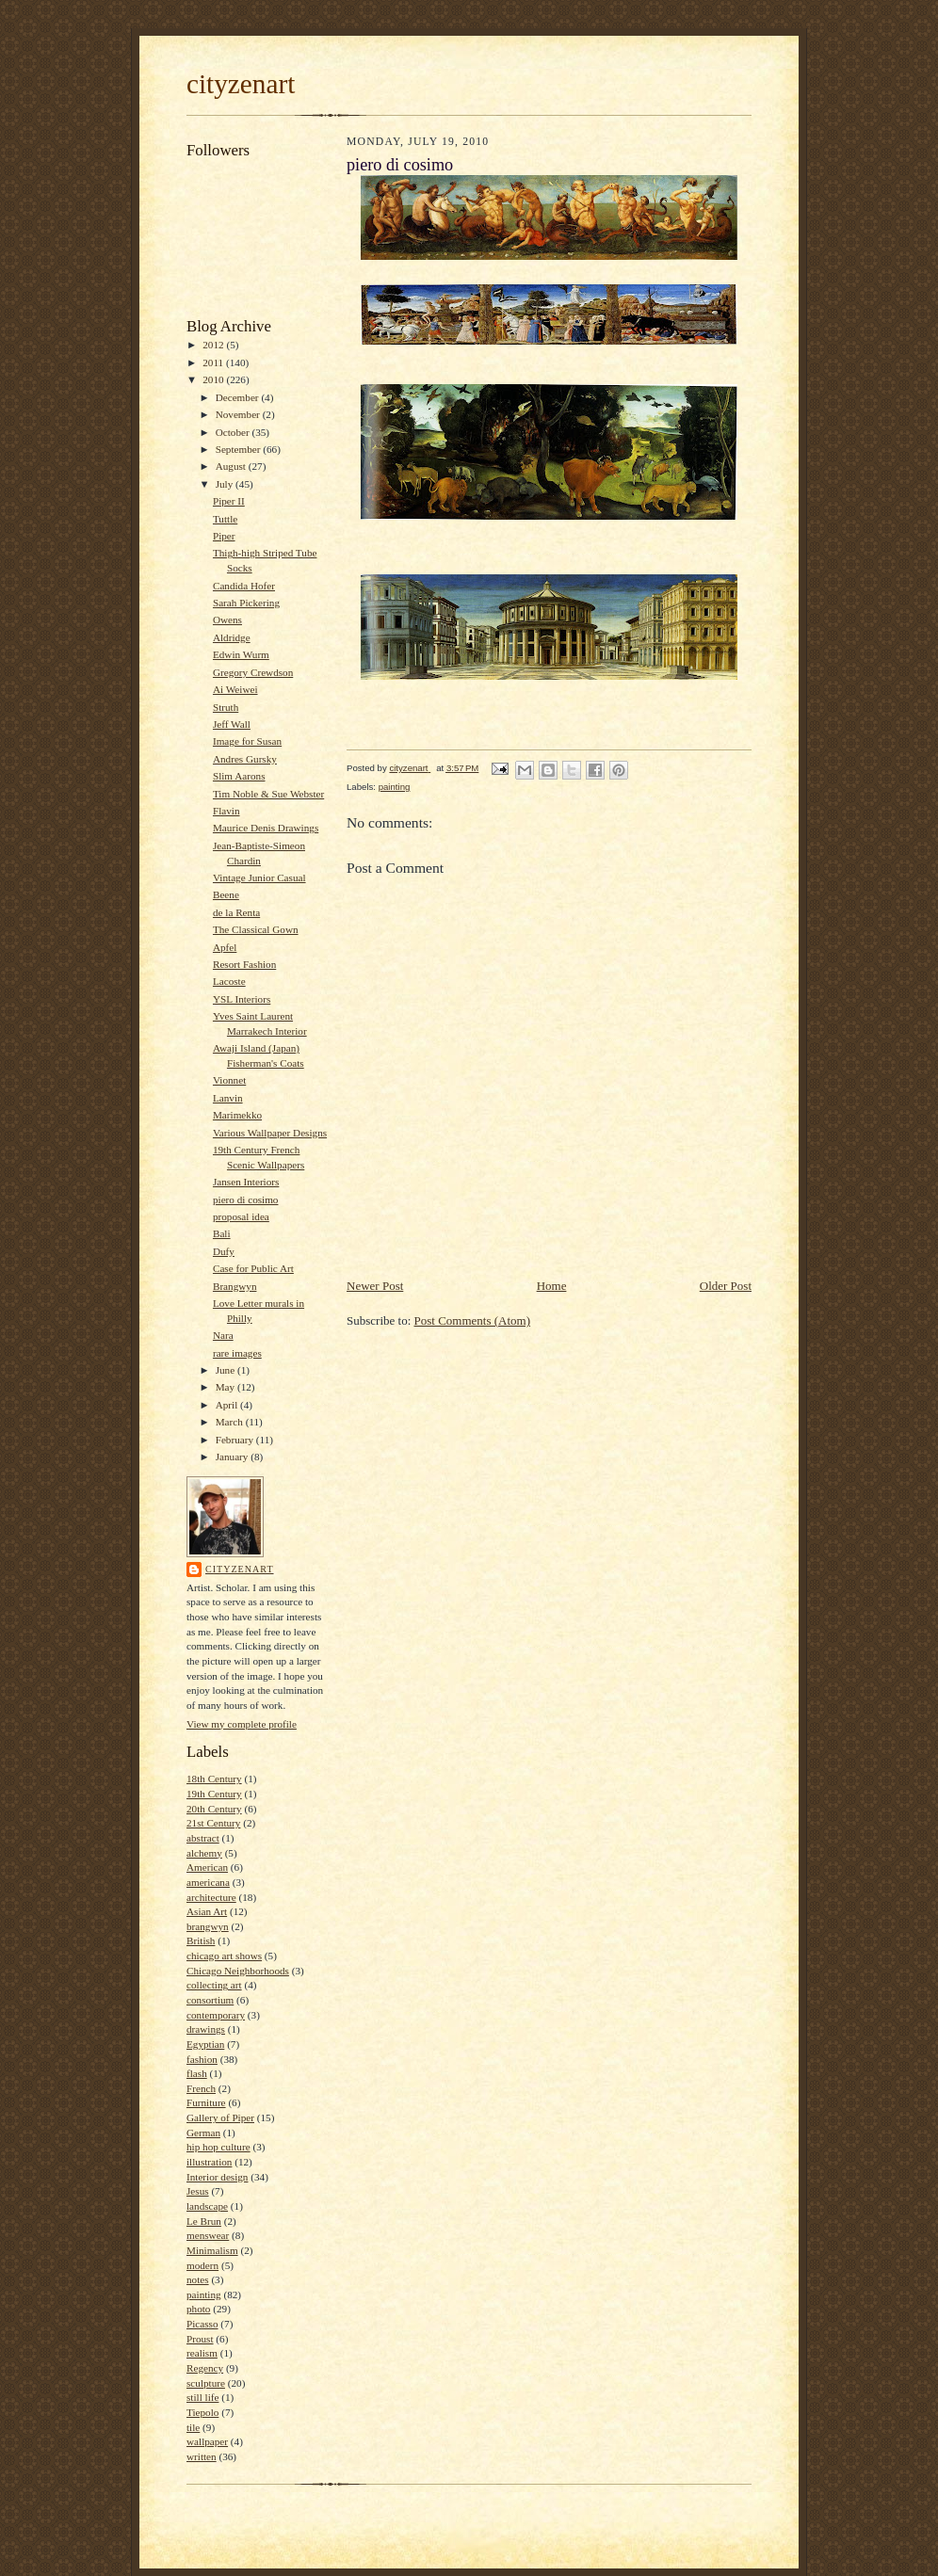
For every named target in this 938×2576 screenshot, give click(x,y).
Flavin (226, 810)
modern (202, 2265)
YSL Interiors (241, 999)
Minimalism (212, 2250)
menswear (207, 2235)
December (239, 397)
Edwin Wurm (241, 654)
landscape (207, 2206)
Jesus (197, 2191)
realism (202, 2353)
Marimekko (237, 1114)
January (233, 1456)
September (240, 449)
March (231, 1421)
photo (198, 2308)
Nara (223, 1335)
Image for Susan (247, 741)
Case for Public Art (253, 1268)
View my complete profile (241, 1724)
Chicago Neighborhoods (237, 1970)
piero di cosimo (246, 1199)
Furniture (206, 2102)
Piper (224, 535)
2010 (214, 379)
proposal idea (241, 1216)
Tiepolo (202, 2412)
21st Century (213, 1822)
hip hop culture (218, 2146)
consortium (210, 1999)
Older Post (726, 1286)
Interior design (217, 2176)
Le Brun (203, 2221)
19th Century (214, 1793)
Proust (200, 2338)
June (226, 1370)
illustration (209, 2161)
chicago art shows (224, 1955)
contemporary (215, 2015)
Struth (225, 707)
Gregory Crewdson (253, 672)
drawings (205, 2029)
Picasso (202, 2323)
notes (197, 2279)
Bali (222, 1233)
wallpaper (207, 2441)
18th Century (214, 1778)
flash (196, 2073)
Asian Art (206, 1911)
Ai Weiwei (235, 689)
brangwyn (207, 1926)
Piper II (229, 501)
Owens (227, 619)
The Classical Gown (256, 929)
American (207, 1867)
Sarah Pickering (246, 602)
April (228, 1404)
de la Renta (236, 912)
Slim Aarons (239, 775)
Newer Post (375, 1286)
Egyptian (205, 2044)
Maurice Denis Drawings (265, 827)
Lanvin (228, 1097)
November (239, 414)
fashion (202, 2059)
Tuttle (225, 518)
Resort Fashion (244, 964)
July (225, 484)
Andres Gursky (245, 759)
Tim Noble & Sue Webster (268, 793)
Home (552, 1286)
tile (193, 2427)
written (201, 2456)
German (203, 2132)
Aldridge (232, 637)
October (234, 432)
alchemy (204, 1853)
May (226, 1387)
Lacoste (229, 981)
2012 (214, 344)
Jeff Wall (232, 724)
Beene (226, 894)
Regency (204, 2368)
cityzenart (240, 84)
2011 (214, 362)
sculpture (205, 2383)
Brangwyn (235, 1286)
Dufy (223, 1251)
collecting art (214, 1984)
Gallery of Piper (220, 2117)
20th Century (214, 1808)
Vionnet (229, 1080)
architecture (211, 1897)
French (201, 2088)
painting (203, 2294)
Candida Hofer (244, 585)
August (232, 466)
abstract (202, 1837)
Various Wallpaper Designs (270, 1132)
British (200, 1940)
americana (208, 1882)
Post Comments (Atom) (472, 1320)
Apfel (224, 947)
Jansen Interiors (246, 1181)
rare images (237, 1353)
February (236, 1439)
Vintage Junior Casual (259, 877)
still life (202, 2397)
